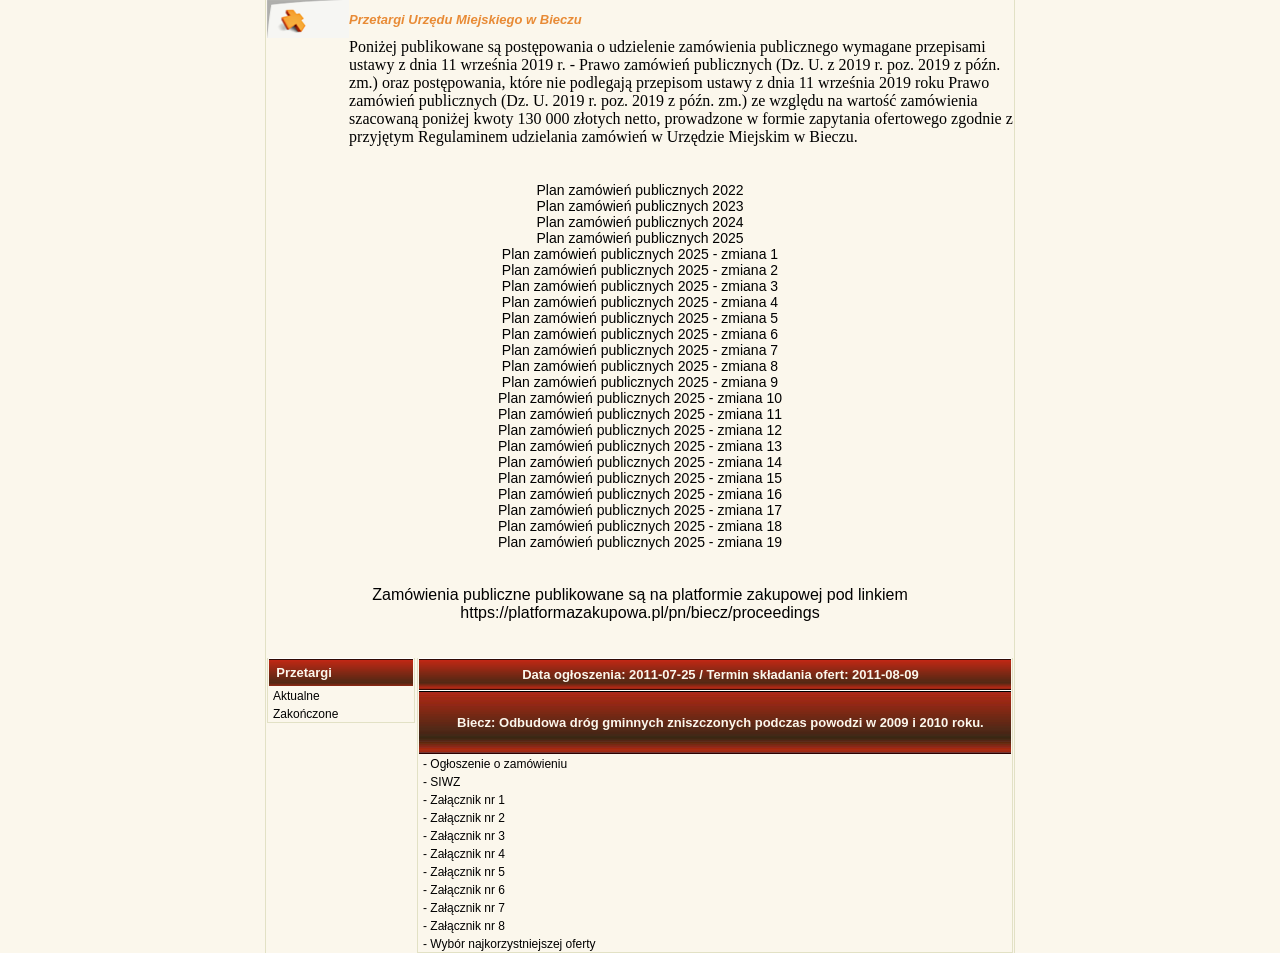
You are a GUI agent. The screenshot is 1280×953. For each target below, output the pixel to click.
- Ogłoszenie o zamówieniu (495, 764)
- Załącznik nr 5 (464, 872)
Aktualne (296, 696)
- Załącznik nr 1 (464, 800)
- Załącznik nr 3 (464, 836)
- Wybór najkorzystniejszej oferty (509, 944)
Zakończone (305, 714)
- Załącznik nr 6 (464, 890)
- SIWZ (441, 782)
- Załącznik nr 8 (464, 926)
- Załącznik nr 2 (464, 818)
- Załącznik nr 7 (464, 908)
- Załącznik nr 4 (464, 854)
